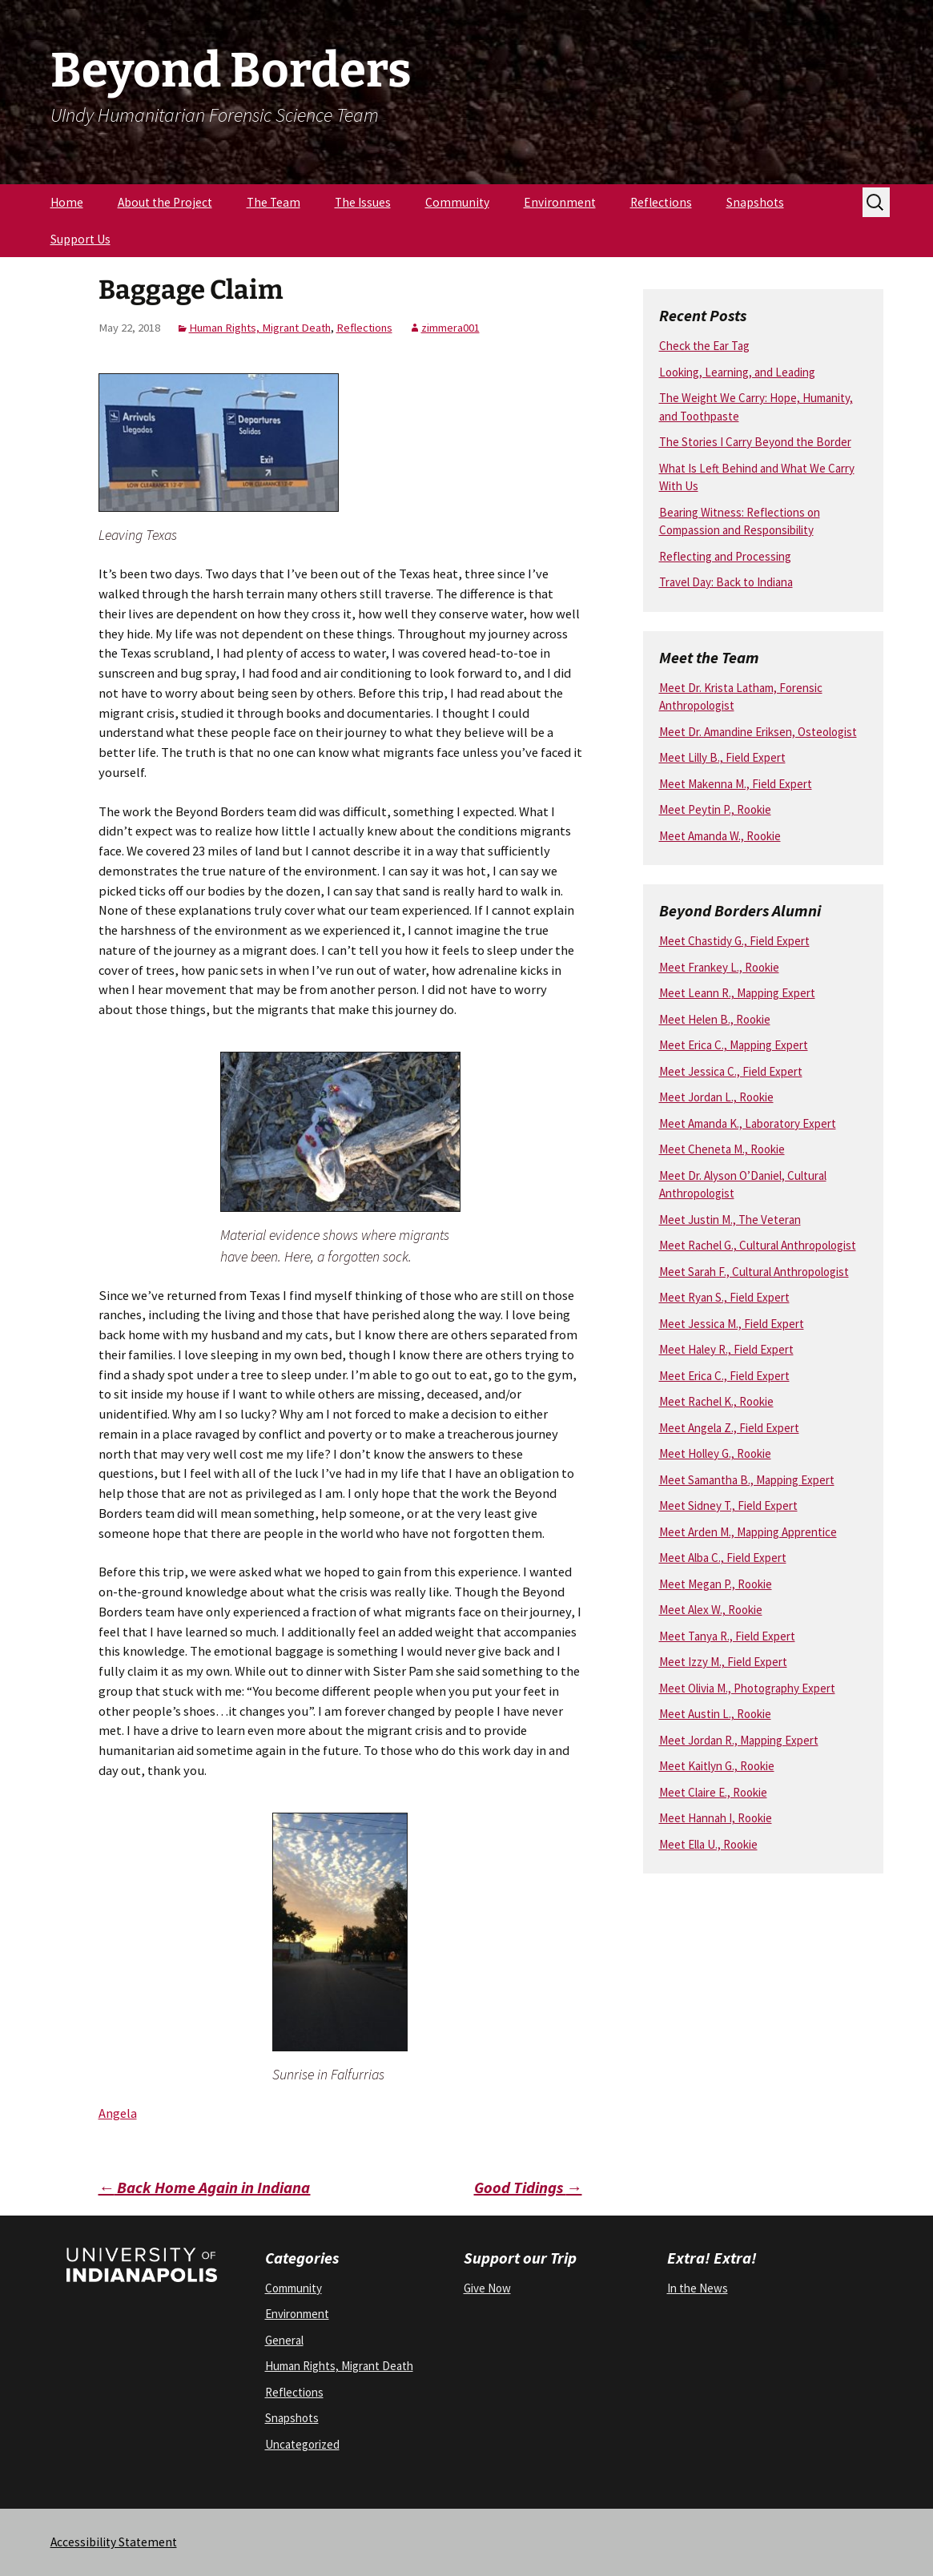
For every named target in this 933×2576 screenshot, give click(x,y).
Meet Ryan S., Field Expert (724, 1297)
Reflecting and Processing (725, 556)
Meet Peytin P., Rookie (715, 809)
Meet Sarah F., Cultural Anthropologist (754, 1271)
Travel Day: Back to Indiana (726, 582)
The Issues (363, 202)
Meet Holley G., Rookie (715, 1453)
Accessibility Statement (113, 2542)
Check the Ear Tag (704, 345)
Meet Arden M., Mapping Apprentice (748, 1532)
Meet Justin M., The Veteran (730, 1219)
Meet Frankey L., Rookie (719, 967)
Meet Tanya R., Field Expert (727, 1636)
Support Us (80, 239)
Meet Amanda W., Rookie (720, 835)
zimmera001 (450, 327)
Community (457, 202)
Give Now (487, 2288)
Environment (560, 202)
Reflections (661, 202)
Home (66, 202)
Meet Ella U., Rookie (708, 1844)
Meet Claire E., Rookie (713, 1792)
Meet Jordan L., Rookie (716, 1097)
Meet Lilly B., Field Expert (722, 757)
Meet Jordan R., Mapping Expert (738, 1740)
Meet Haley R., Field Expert (726, 1349)
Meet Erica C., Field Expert (724, 1375)
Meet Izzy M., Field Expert (723, 1661)
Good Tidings (528, 2187)
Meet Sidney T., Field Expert (728, 1505)
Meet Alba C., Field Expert (722, 1557)
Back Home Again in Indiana (205, 2187)
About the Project (165, 202)
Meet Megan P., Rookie (715, 1584)
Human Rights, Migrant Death (260, 327)
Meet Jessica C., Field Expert (730, 1071)
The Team (273, 202)
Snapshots (755, 202)
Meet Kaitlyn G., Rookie (716, 1765)
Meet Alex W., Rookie (710, 1609)
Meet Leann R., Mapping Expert (737, 992)
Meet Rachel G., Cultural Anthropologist (757, 1245)
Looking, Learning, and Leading (737, 372)
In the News (697, 2288)
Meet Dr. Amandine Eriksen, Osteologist (758, 731)
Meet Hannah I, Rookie (715, 1817)
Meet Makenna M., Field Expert (735, 783)
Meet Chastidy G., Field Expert (734, 940)
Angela (118, 2113)
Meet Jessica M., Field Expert (731, 1323)
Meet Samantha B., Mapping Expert (746, 1479)
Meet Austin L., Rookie (715, 1713)
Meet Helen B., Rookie (714, 1019)
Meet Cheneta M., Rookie (722, 1149)
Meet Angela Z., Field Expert (729, 1427)
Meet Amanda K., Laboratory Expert (747, 1123)
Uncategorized (302, 2444)
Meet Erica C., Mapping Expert (733, 1045)
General (284, 2340)
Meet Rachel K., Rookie (716, 1401)
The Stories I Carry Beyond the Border (755, 441)
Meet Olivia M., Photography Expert (747, 1688)
